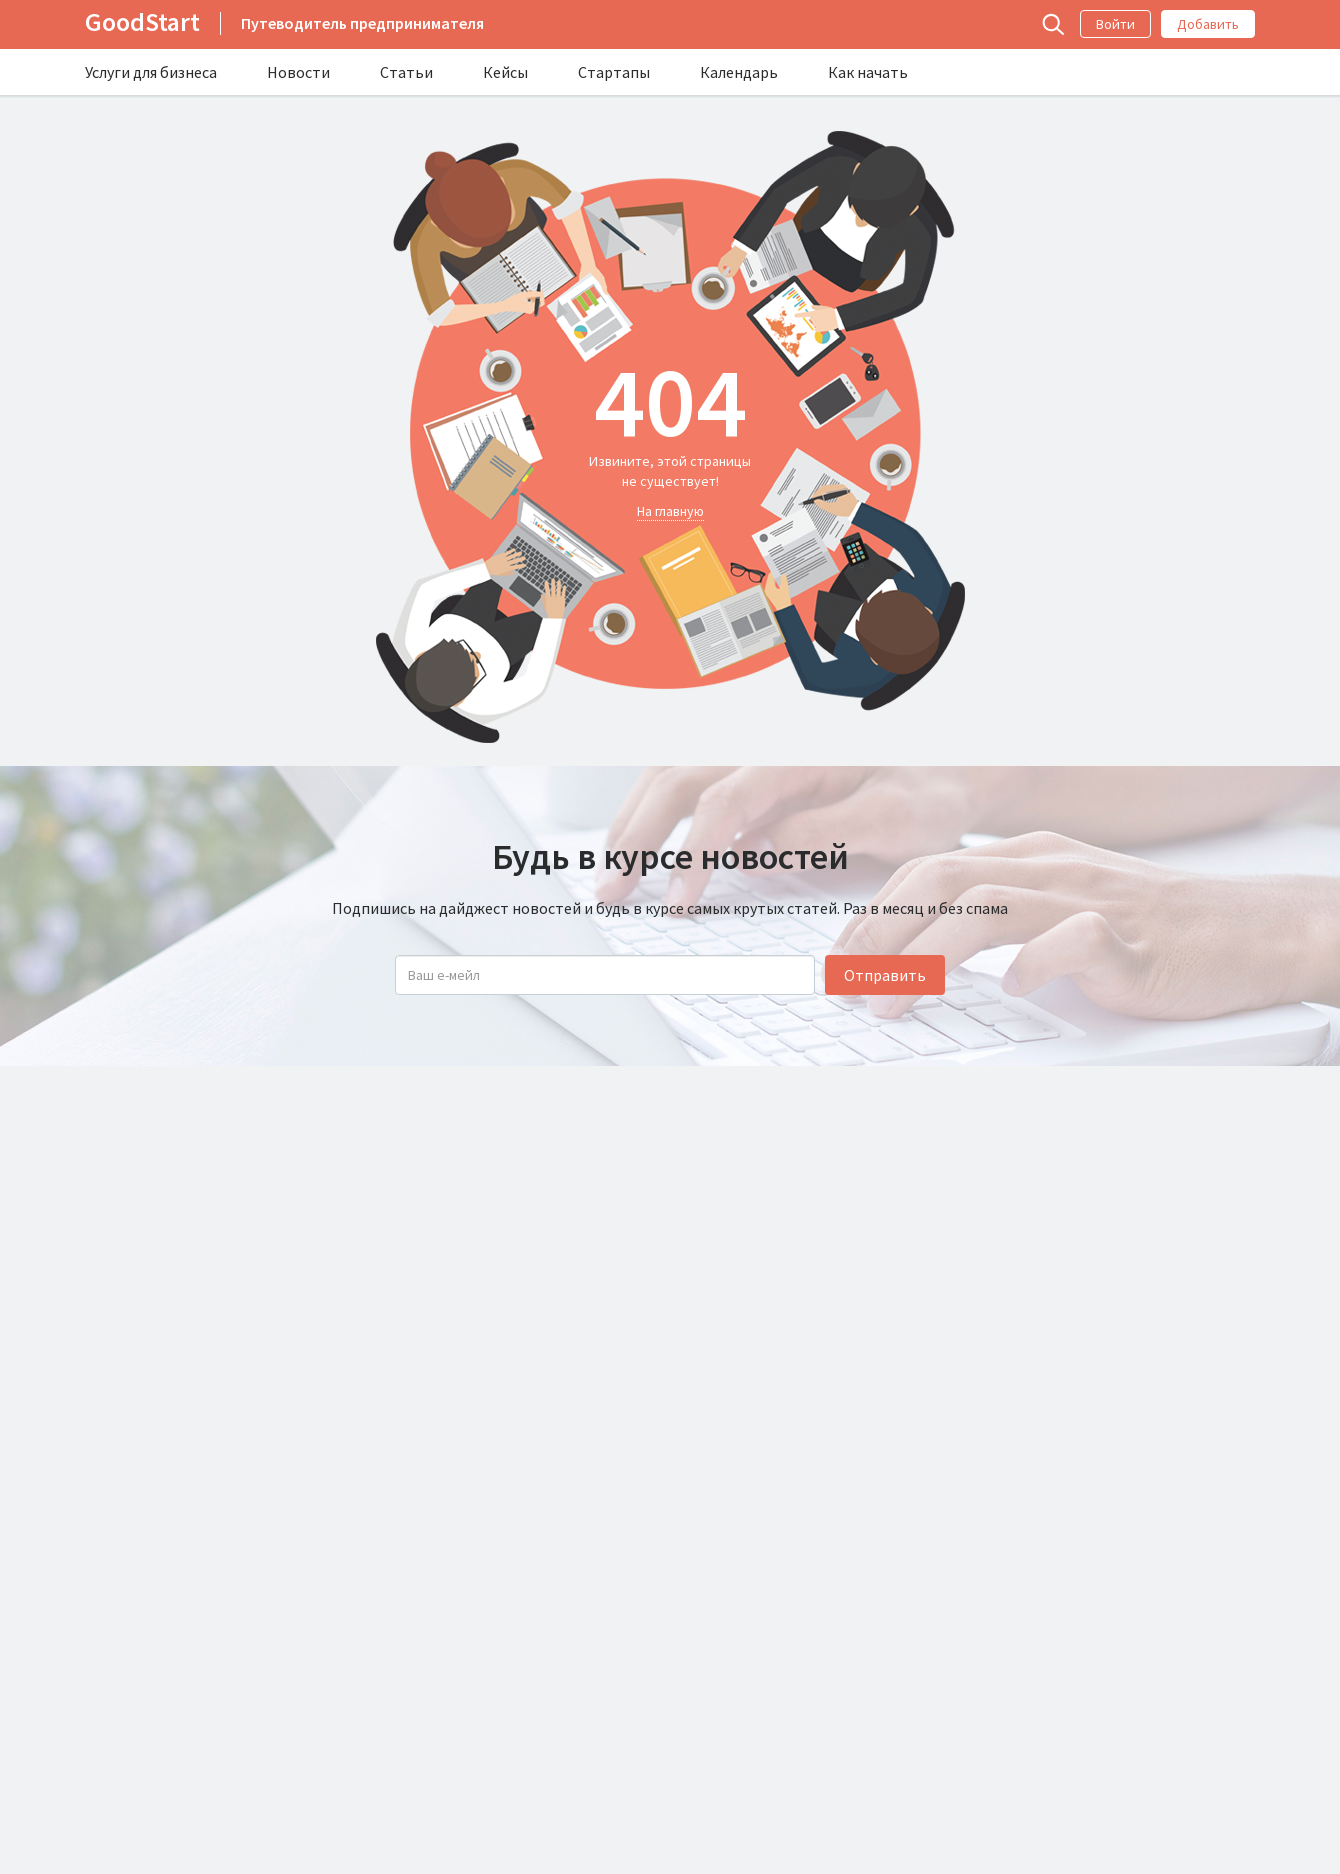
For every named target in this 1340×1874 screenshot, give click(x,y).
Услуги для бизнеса (151, 72)
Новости (298, 72)
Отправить (885, 975)
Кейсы (505, 72)
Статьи (406, 72)
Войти (1115, 24)
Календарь (739, 72)
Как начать (868, 72)
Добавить (1208, 24)
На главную (670, 511)
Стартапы (614, 72)
